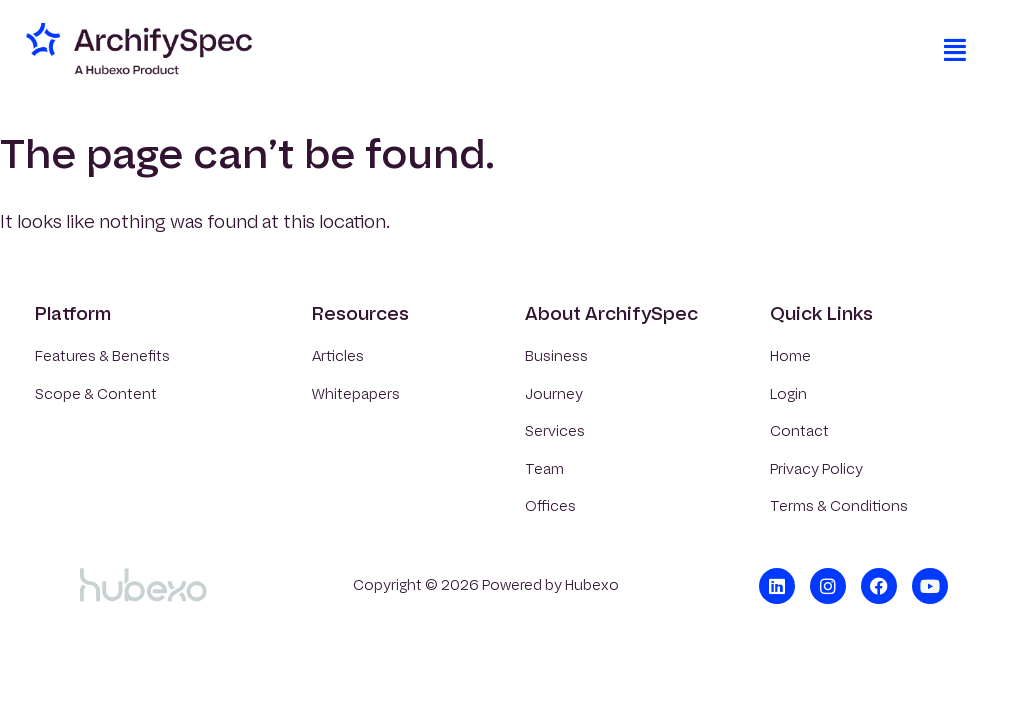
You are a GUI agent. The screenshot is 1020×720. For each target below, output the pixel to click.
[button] (955, 50)
